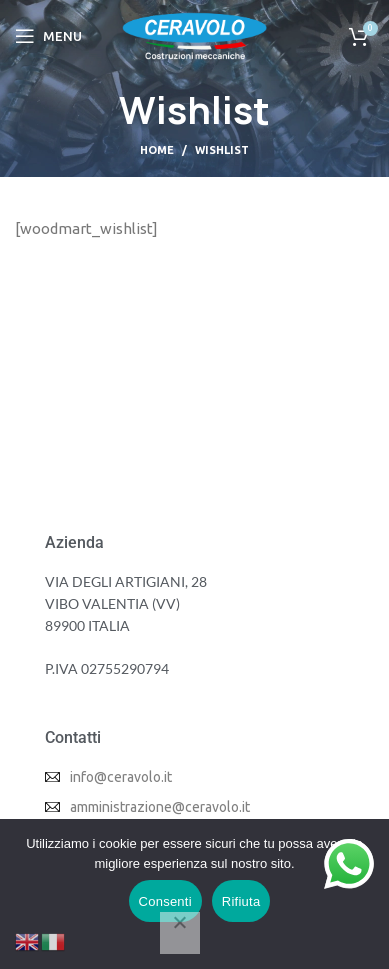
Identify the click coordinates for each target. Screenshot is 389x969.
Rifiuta (241, 901)
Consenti (165, 901)
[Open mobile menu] (48, 36)
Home (157, 150)
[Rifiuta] (180, 933)
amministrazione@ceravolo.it (160, 807)
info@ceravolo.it (121, 777)
